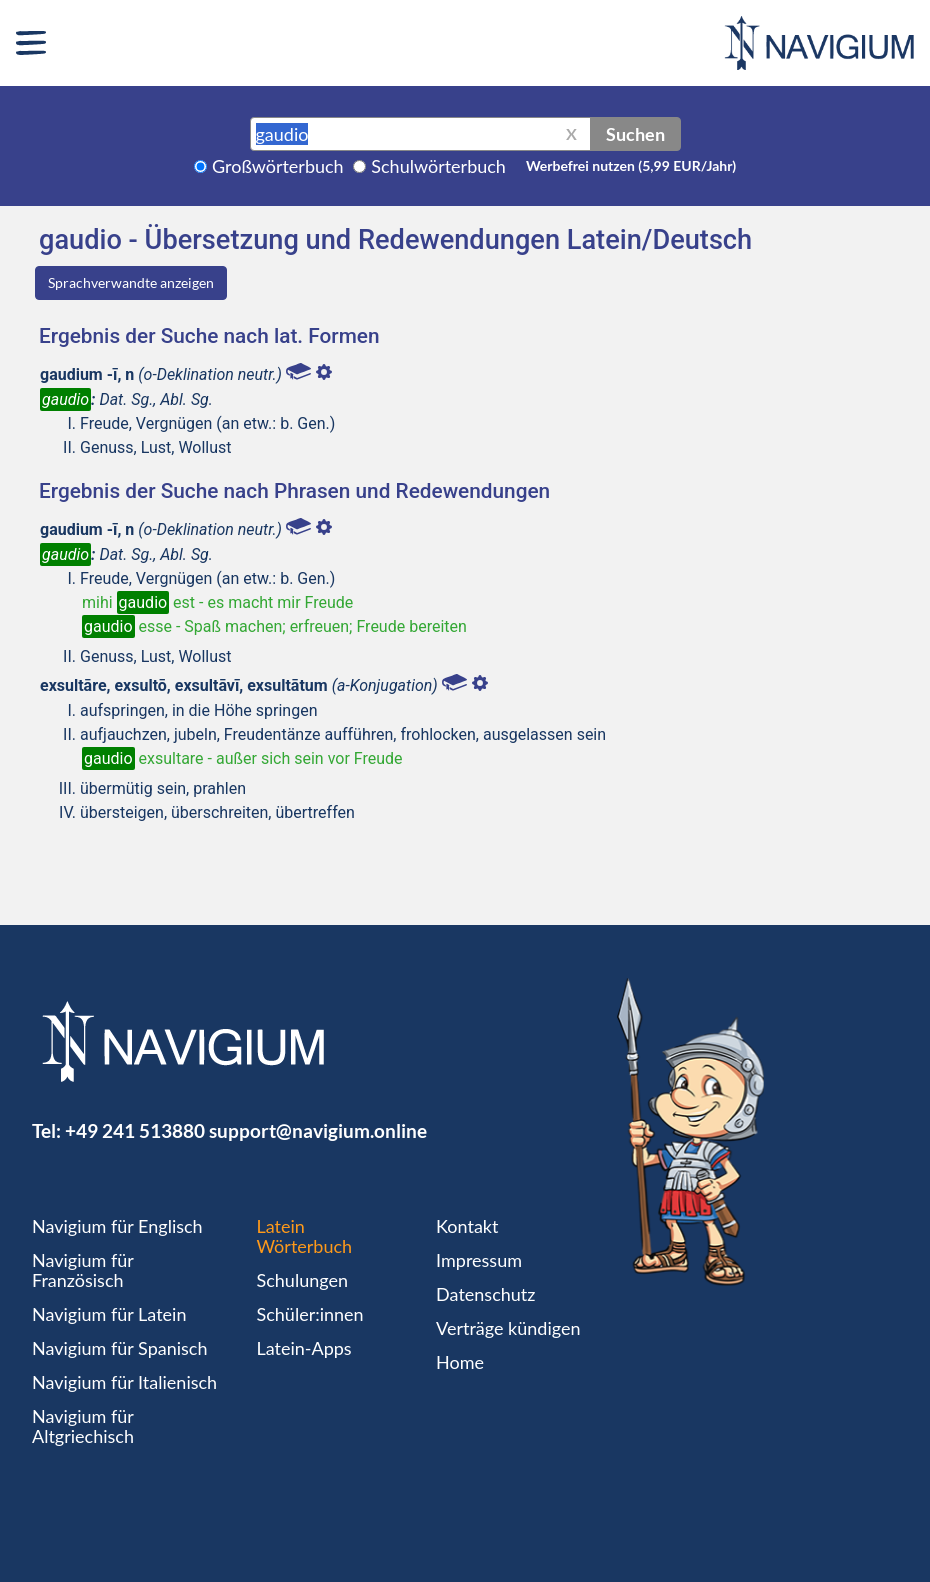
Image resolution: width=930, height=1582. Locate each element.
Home (460, 1362)
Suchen (635, 134)
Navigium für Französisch (83, 1270)
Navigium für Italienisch (124, 1382)
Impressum (479, 1260)
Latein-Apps (304, 1348)
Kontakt (467, 1226)
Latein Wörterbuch (305, 1236)
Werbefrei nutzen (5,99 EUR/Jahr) (631, 165)
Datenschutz (485, 1294)
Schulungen (302, 1280)
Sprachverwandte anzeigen (131, 282)
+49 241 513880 (135, 1130)
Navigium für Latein (109, 1314)
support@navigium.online (318, 1130)
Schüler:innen (310, 1314)
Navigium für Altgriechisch (83, 1426)
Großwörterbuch (278, 166)
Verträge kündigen (508, 1328)
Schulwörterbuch (438, 166)
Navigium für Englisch (117, 1226)
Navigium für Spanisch (120, 1348)
